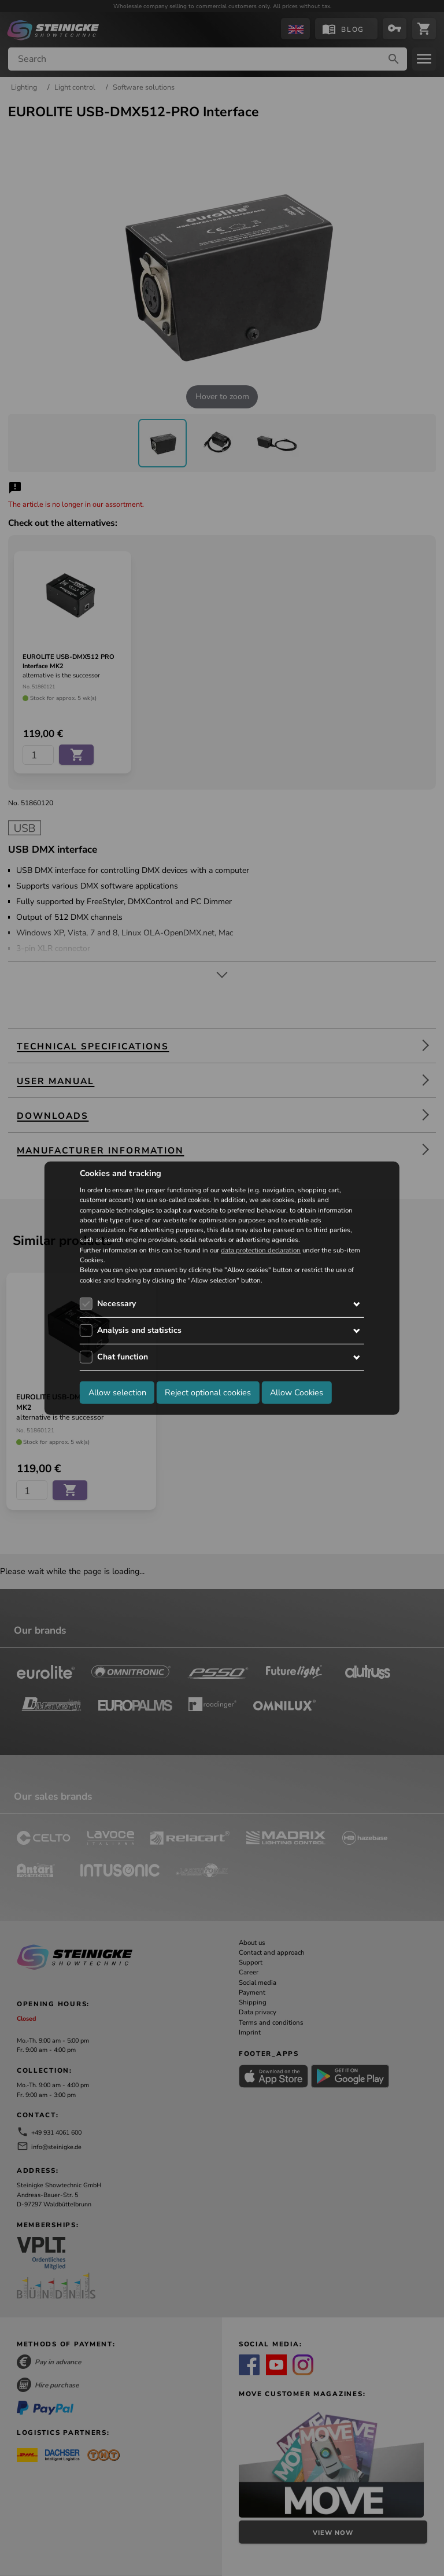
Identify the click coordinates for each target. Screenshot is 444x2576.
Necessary (116, 1303)
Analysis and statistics (139, 1330)
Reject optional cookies (208, 1392)
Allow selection (117, 1392)
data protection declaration (261, 1250)
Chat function (122, 1356)
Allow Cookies (296, 1392)
